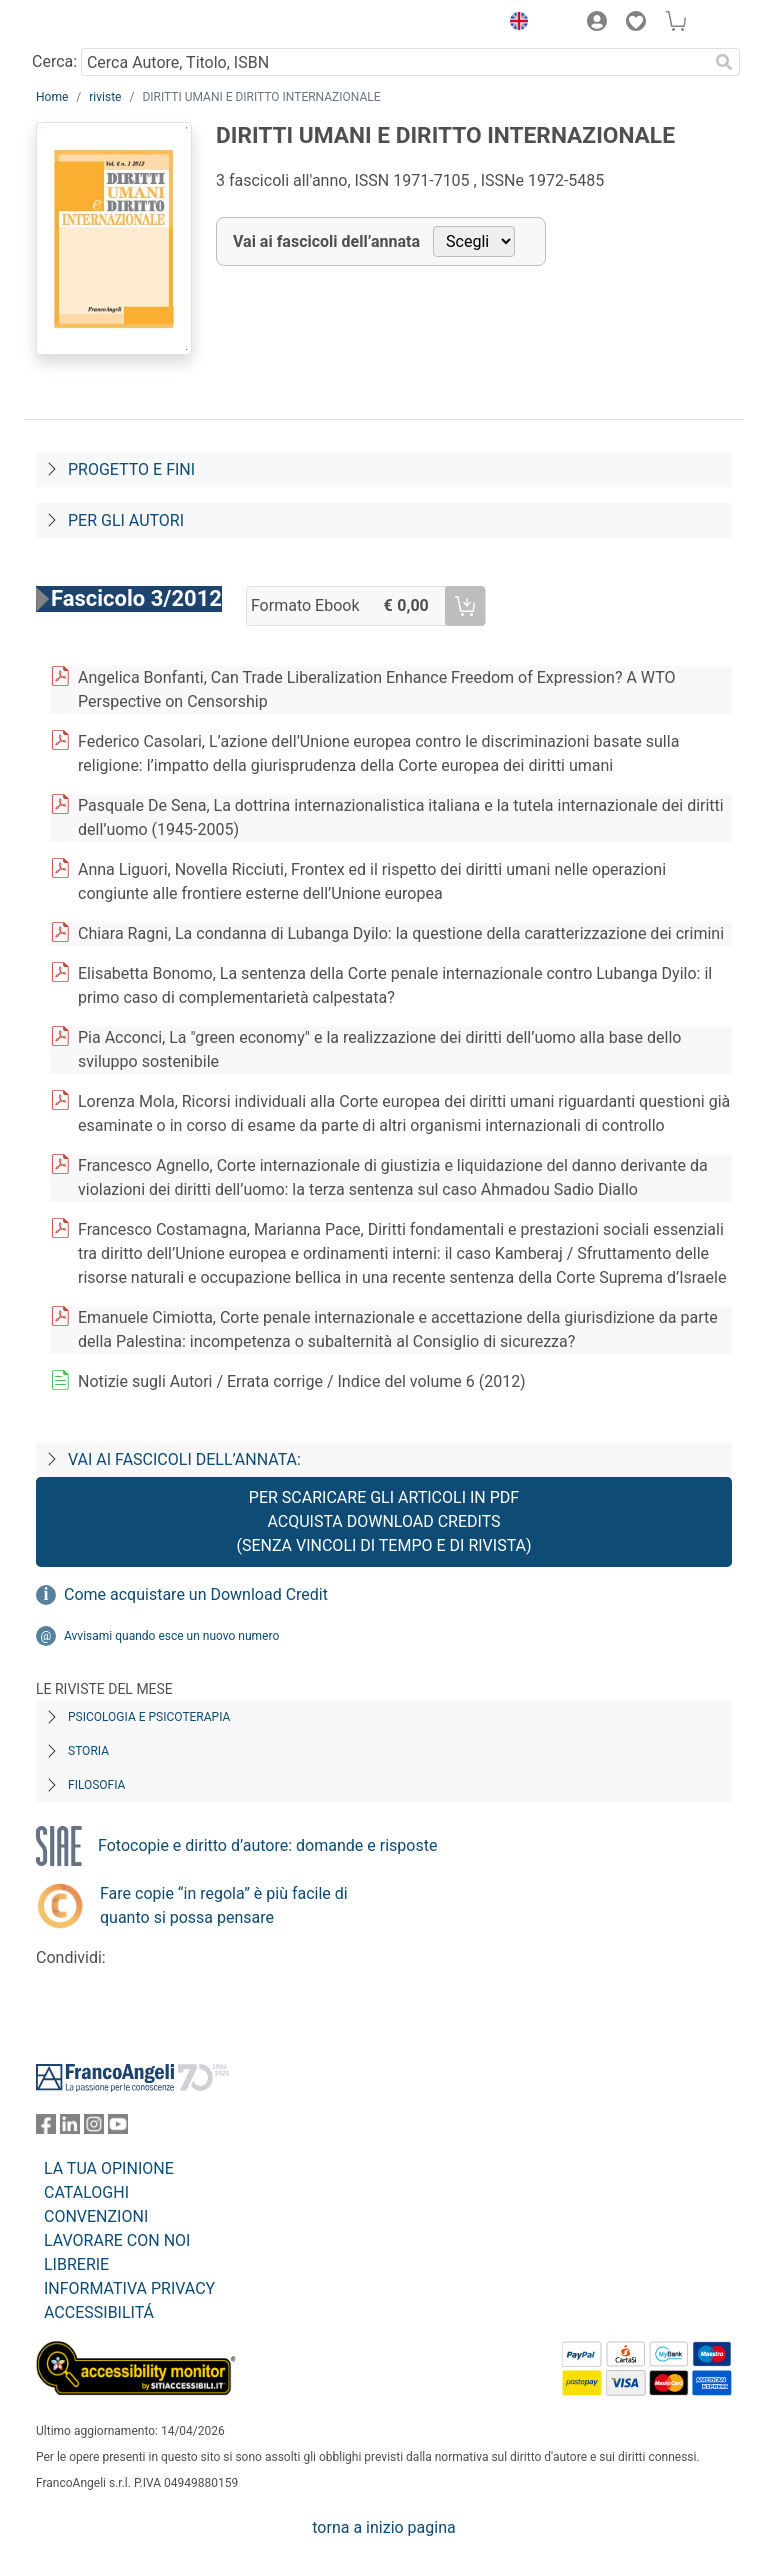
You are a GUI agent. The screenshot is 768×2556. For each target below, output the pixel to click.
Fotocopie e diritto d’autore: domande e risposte (267, 1845)
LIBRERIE (76, 2264)
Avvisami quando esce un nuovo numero (171, 1636)
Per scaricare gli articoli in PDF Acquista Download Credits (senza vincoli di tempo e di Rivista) (383, 1521)
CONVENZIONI (96, 2216)
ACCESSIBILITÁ (99, 2312)
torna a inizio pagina (383, 2527)
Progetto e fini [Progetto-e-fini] (131, 469)
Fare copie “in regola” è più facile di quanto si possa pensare (224, 1905)
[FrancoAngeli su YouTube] (118, 2128)
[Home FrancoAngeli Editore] (104, 24)
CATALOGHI (86, 2192)
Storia (88, 1751)
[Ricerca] (724, 62)
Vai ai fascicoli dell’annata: (184, 1459)
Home (52, 97)
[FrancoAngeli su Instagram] (94, 2128)
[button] (514, 24)
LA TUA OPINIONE (109, 2168)
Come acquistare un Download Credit (196, 1594)
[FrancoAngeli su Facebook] (46, 2128)
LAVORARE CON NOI (117, 2240)
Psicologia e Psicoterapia (149, 1717)
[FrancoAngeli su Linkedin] (70, 2128)
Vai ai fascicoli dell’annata (326, 241)
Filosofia (96, 1785)
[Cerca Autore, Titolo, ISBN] (394, 62)
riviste (105, 97)
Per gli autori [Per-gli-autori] (126, 520)
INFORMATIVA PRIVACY (129, 2288)
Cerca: (54, 61)
